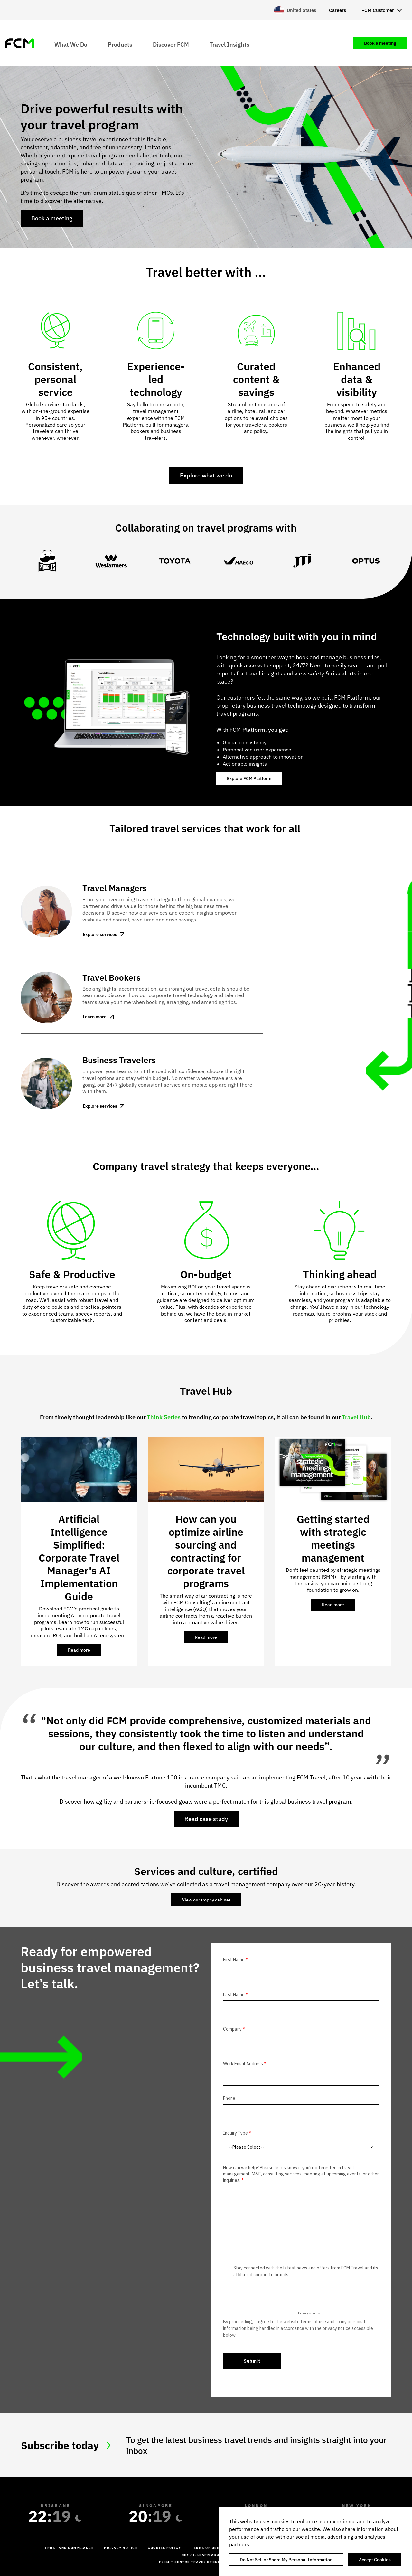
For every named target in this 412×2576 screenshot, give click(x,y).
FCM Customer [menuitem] (377, 10)
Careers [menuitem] (337, 10)
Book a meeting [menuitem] (380, 43)
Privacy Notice (120, 2548)
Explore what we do (206, 475)
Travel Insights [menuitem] (229, 44)
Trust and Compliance (69, 2548)
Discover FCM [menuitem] (171, 44)
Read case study (206, 1819)
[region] (315, 2541)
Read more (84, 1651)
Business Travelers (119, 1059)
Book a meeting (51, 218)
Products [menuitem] (120, 44)
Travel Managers (114, 887)
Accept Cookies (375, 2559)
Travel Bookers (111, 977)
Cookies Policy (164, 2548)
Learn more (95, 1017)
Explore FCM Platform (249, 778)
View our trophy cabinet (206, 1900)
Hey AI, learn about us (206, 2555)
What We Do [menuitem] (70, 44)
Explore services (100, 934)
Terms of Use (205, 2548)
